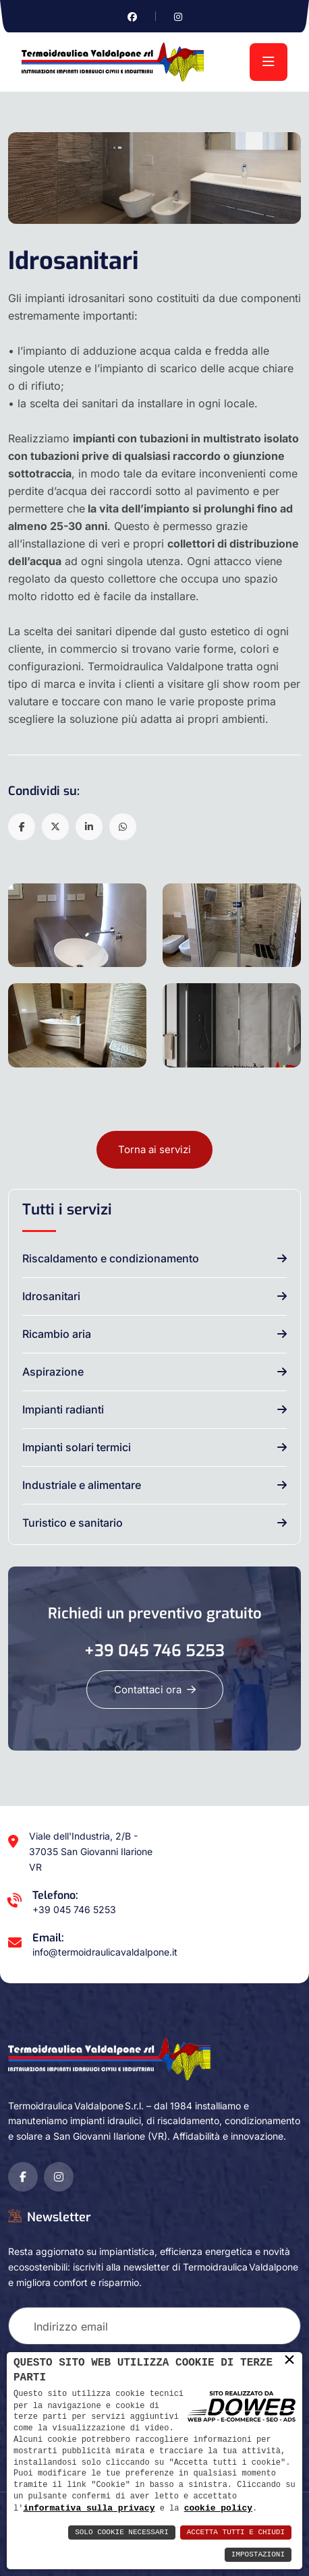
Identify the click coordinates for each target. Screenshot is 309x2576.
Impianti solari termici (76, 1447)
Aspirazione (53, 1371)
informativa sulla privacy (88, 2508)
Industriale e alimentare (81, 1485)
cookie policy (218, 2508)
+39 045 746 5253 (154, 1651)
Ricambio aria (56, 1334)
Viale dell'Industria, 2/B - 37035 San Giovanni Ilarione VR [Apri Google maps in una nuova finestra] (90, 1851)
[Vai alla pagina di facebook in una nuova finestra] (132, 16)
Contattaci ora (155, 1689)
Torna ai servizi (154, 1149)
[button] (21, 826)
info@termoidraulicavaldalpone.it (104, 1952)
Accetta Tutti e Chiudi (236, 2532)
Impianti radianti (63, 1409)
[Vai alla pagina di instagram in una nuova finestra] (178, 16)
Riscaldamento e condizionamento (110, 1258)
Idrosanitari (51, 1296)
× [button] (289, 2359)
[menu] (268, 62)
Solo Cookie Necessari (122, 2532)
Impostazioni (258, 2555)
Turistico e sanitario (72, 1522)
